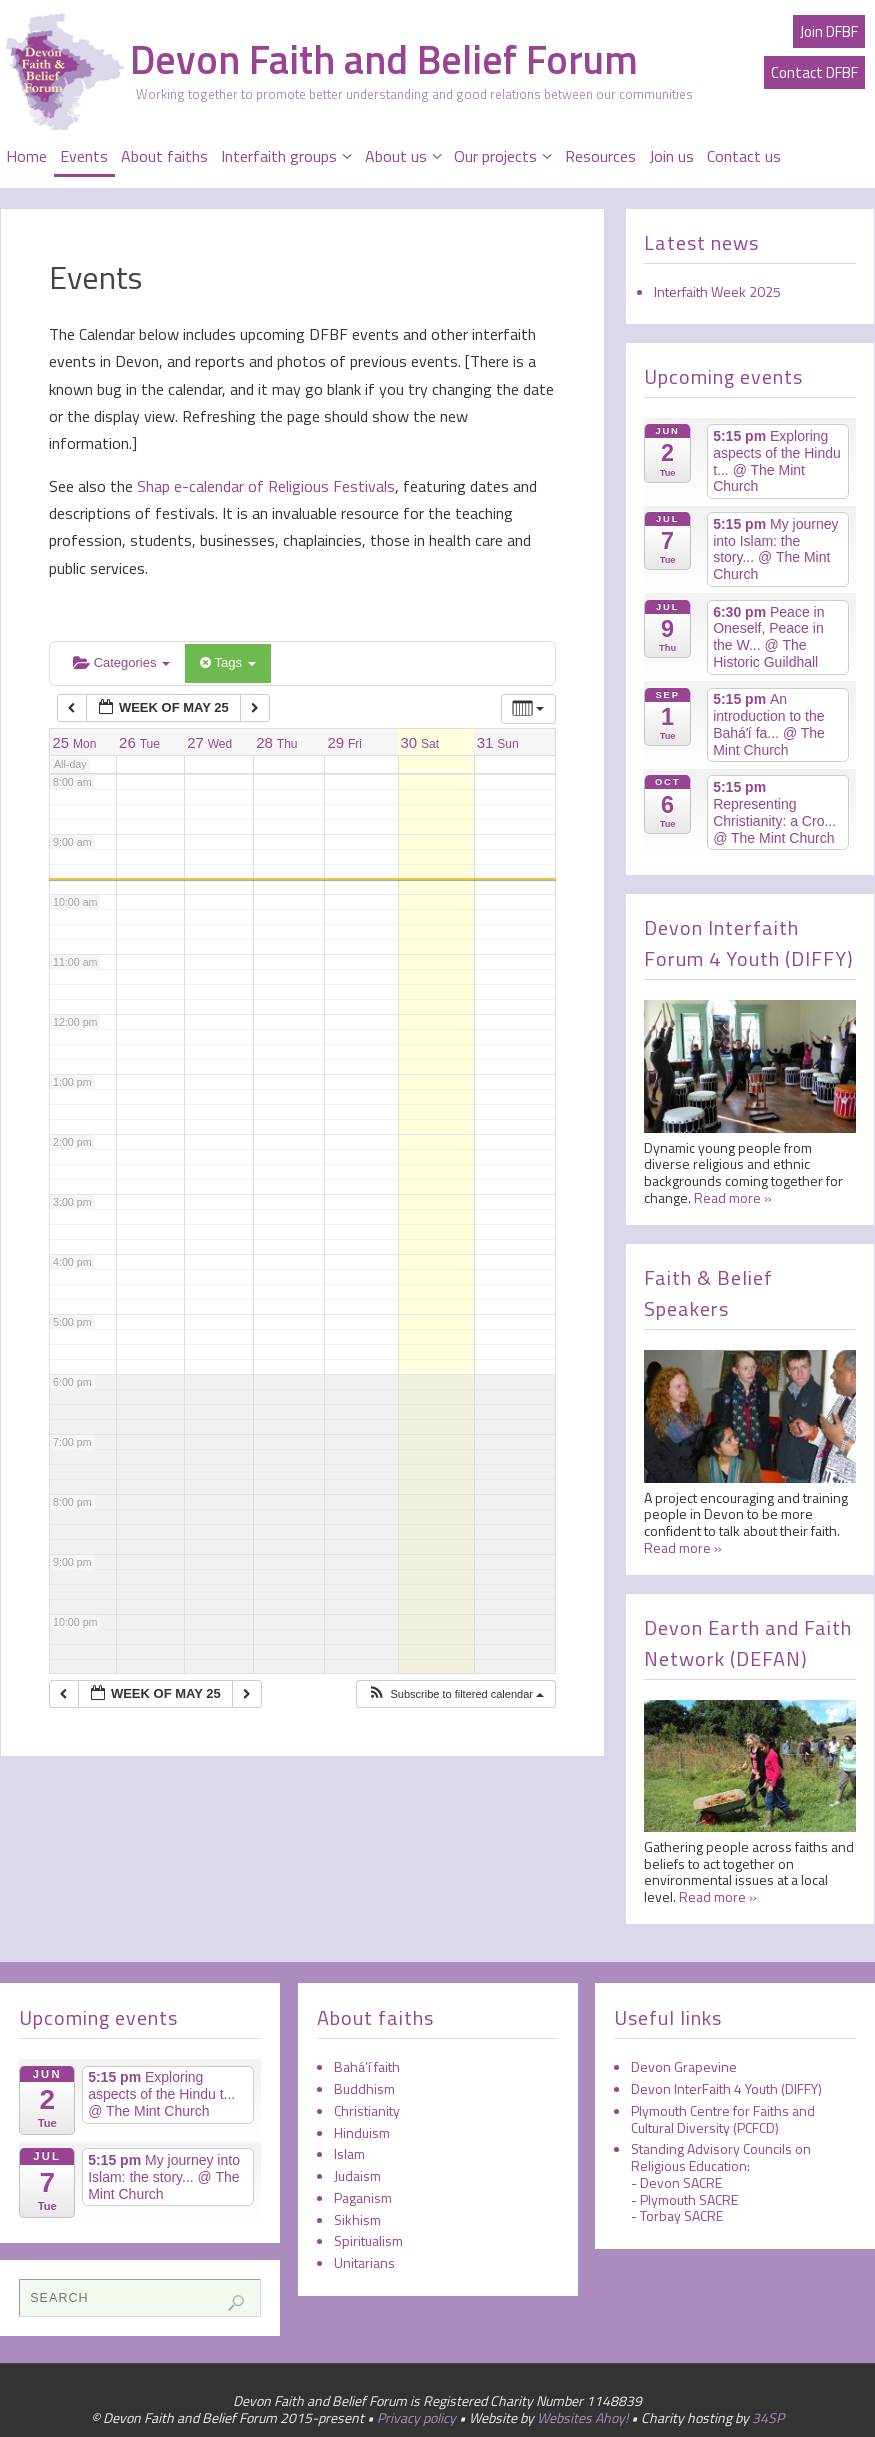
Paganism (363, 2197)
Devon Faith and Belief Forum (384, 60)
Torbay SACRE (681, 2215)
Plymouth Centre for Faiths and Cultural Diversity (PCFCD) (723, 2119)
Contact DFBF (814, 72)
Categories (121, 662)
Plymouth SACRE (689, 2199)
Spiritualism (368, 2240)
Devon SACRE (681, 2182)
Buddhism (364, 2088)
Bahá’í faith (367, 2066)
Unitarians (364, 2262)
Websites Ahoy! (582, 2417)
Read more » (733, 1197)
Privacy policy (416, 2417)
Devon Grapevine (684, 2066)
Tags (227, 662)
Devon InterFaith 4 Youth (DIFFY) (726, 2088)
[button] (455, 1694)
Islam (349, 2153)
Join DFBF (829, 31)
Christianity (367, 2110)
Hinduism (362, 2132)
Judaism (357, 2175)
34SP (768, 2417)
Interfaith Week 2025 (717, 291)
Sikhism (357, 2219)
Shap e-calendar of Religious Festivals (264, 486)
